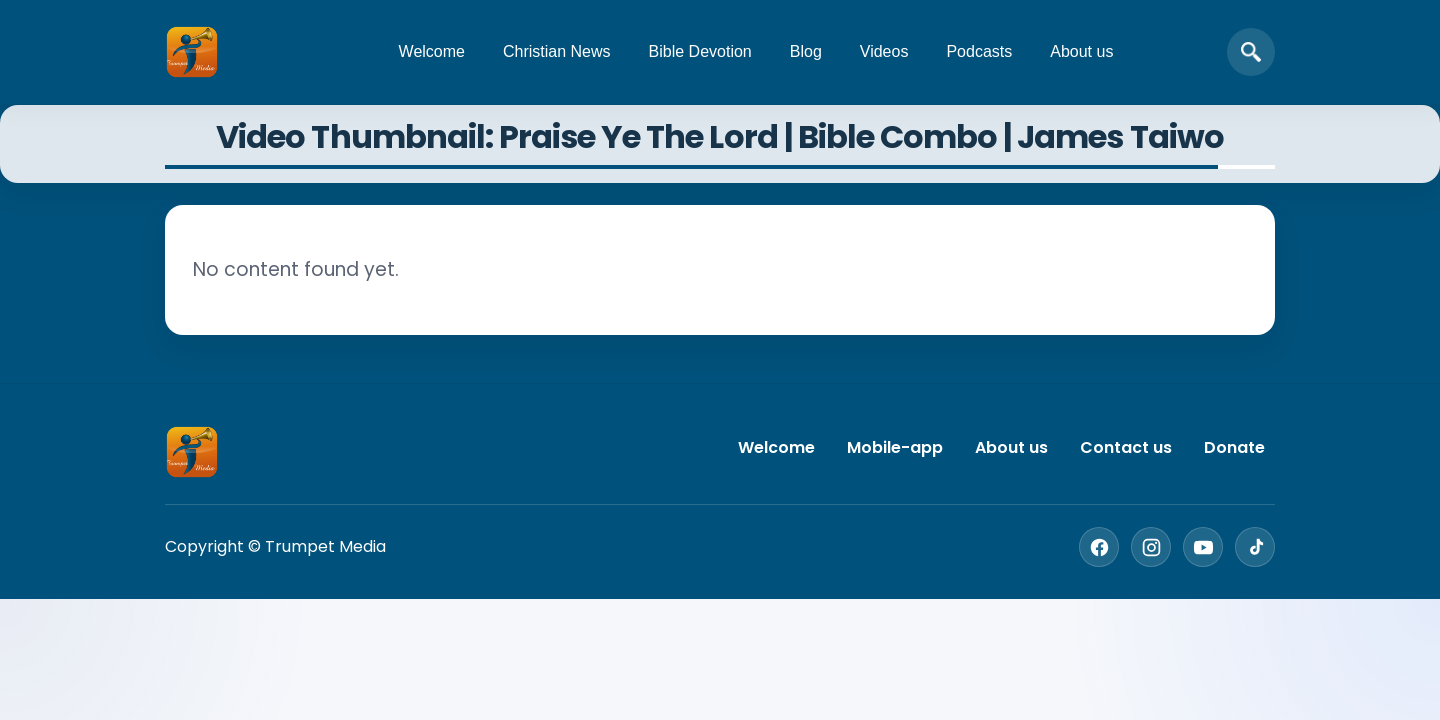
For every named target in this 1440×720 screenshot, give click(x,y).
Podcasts (979, 51)
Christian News (557, 51)
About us (1081, 51)
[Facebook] (1099, 547)
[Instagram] (1151, 547)
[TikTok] (1255, 547)
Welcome (432, 51)
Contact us (1126, 447)
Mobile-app (895, 447)
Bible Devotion (700, 51)
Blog (806, 51)
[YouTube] (1203, 547)
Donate (1234, 447)
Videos (884, 51)
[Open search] (1251, 52)
